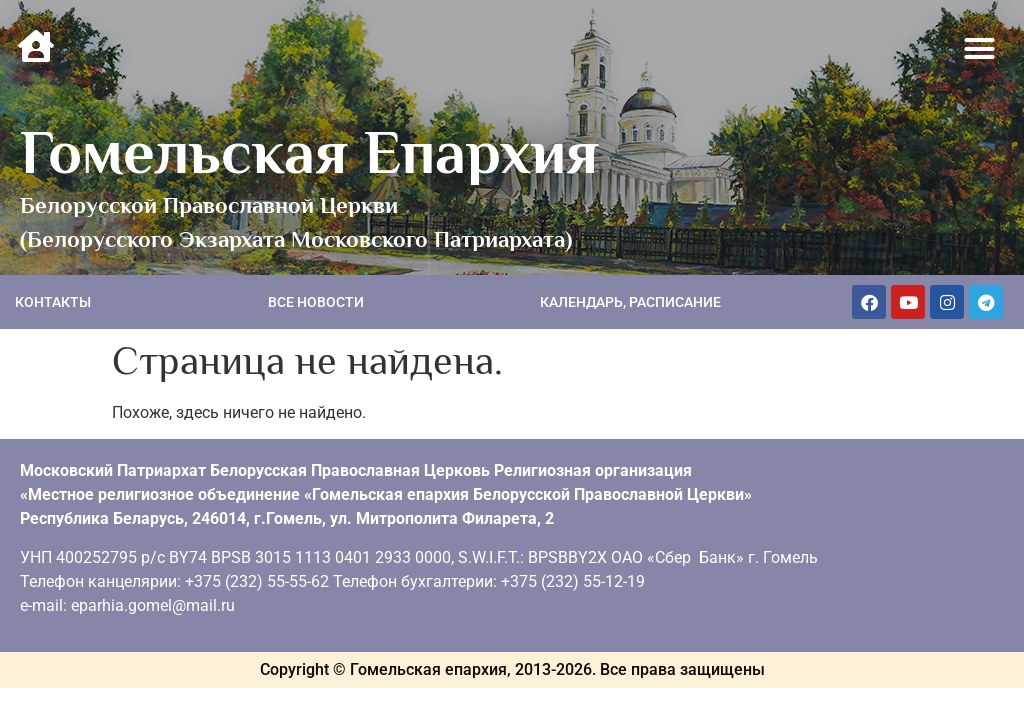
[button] (980, 49)
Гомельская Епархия (309, 152)
